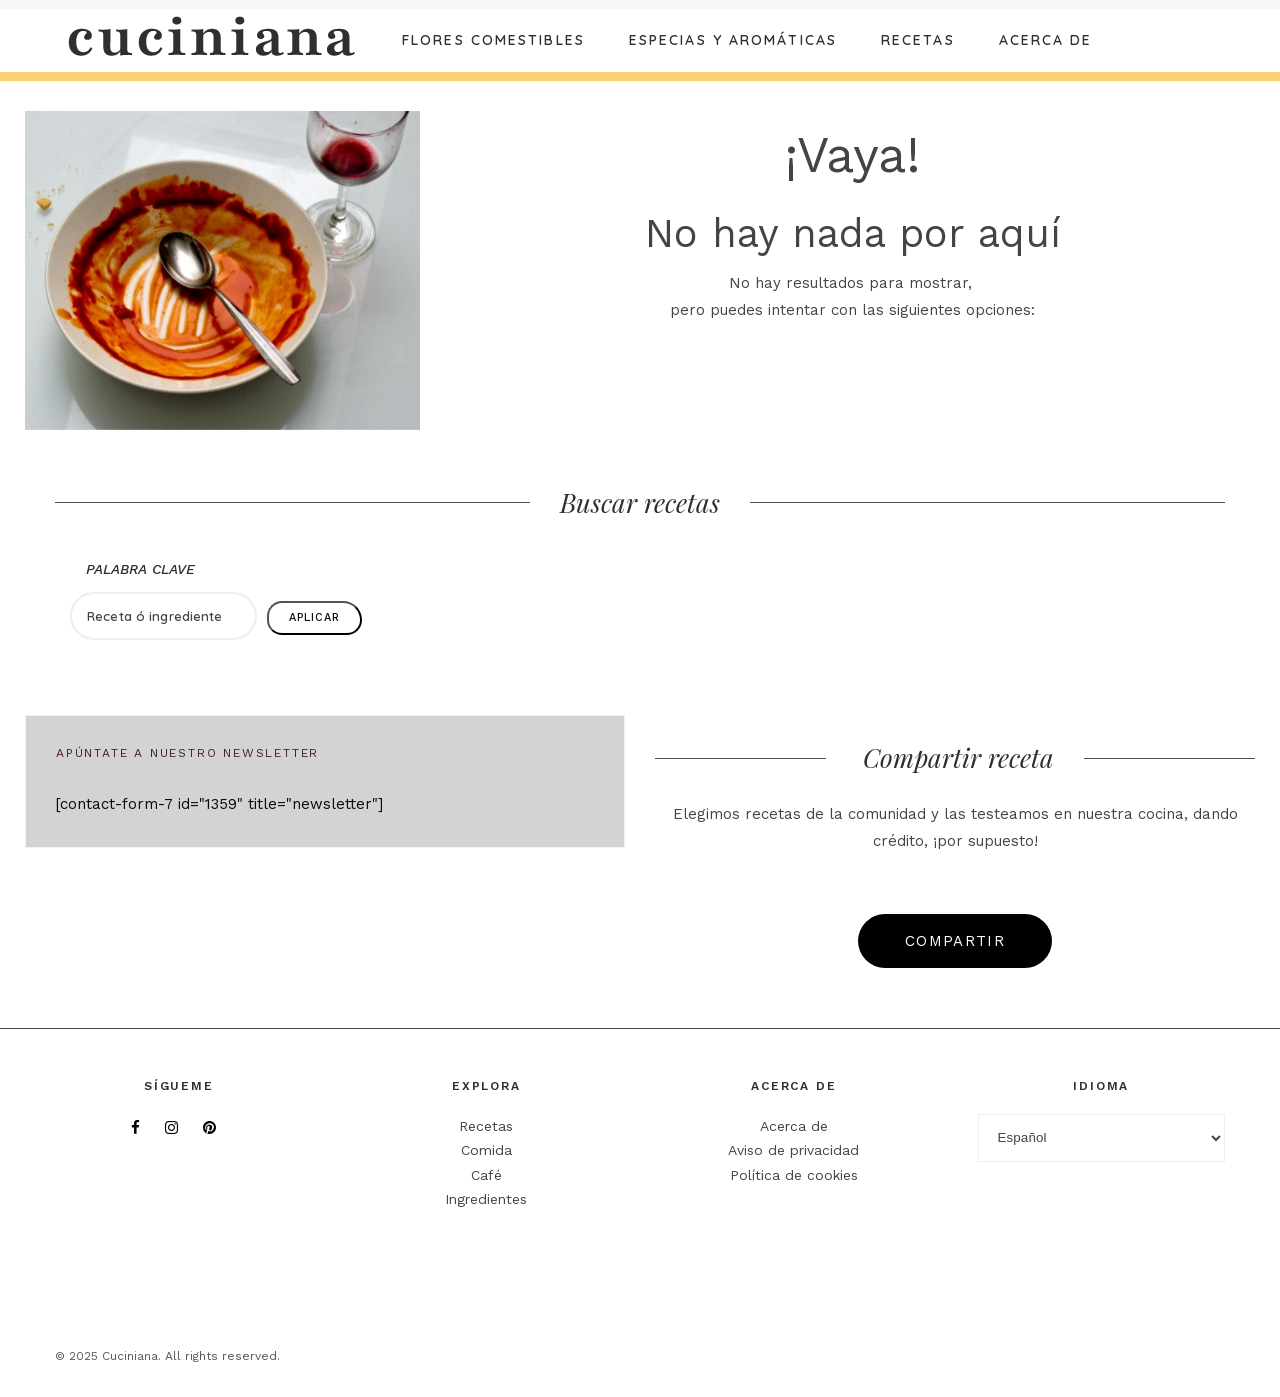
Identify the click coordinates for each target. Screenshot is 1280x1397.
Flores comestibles (493, 40)
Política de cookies (794, 1175)
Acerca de (1046, 40)
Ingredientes (486, 1199)
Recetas (918, 40)
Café (486, 1175)
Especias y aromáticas (733, 40)
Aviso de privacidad (793, 1150)
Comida (486, 1150)
